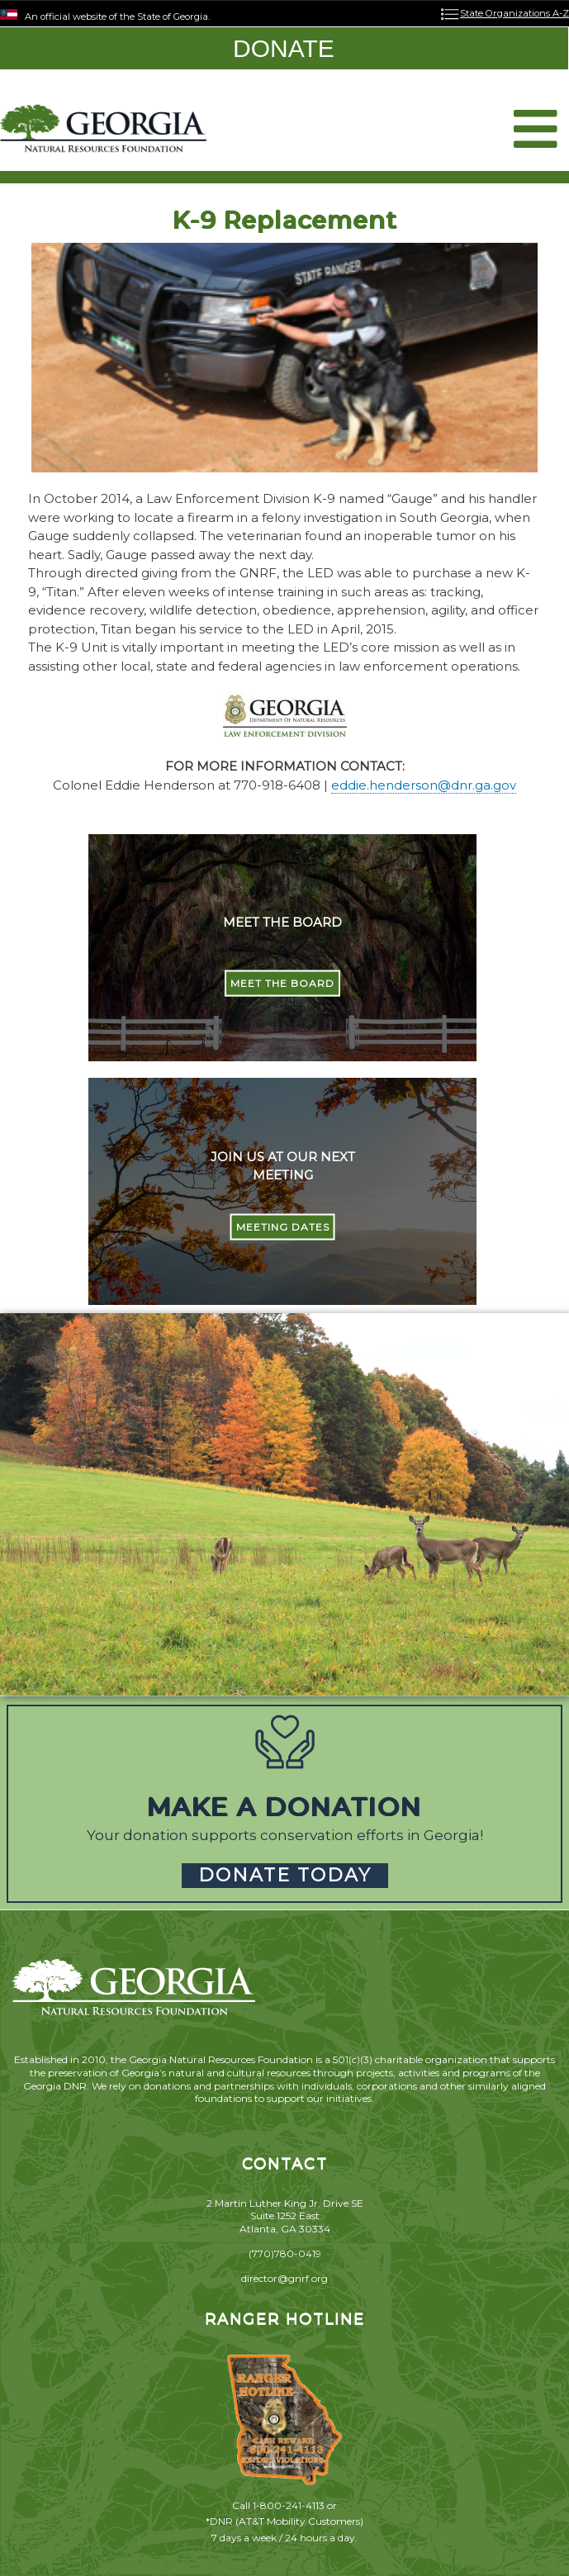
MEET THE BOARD (282, 983)
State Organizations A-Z (514, 13)
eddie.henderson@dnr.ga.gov (423, 785)
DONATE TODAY (285, 1875)
